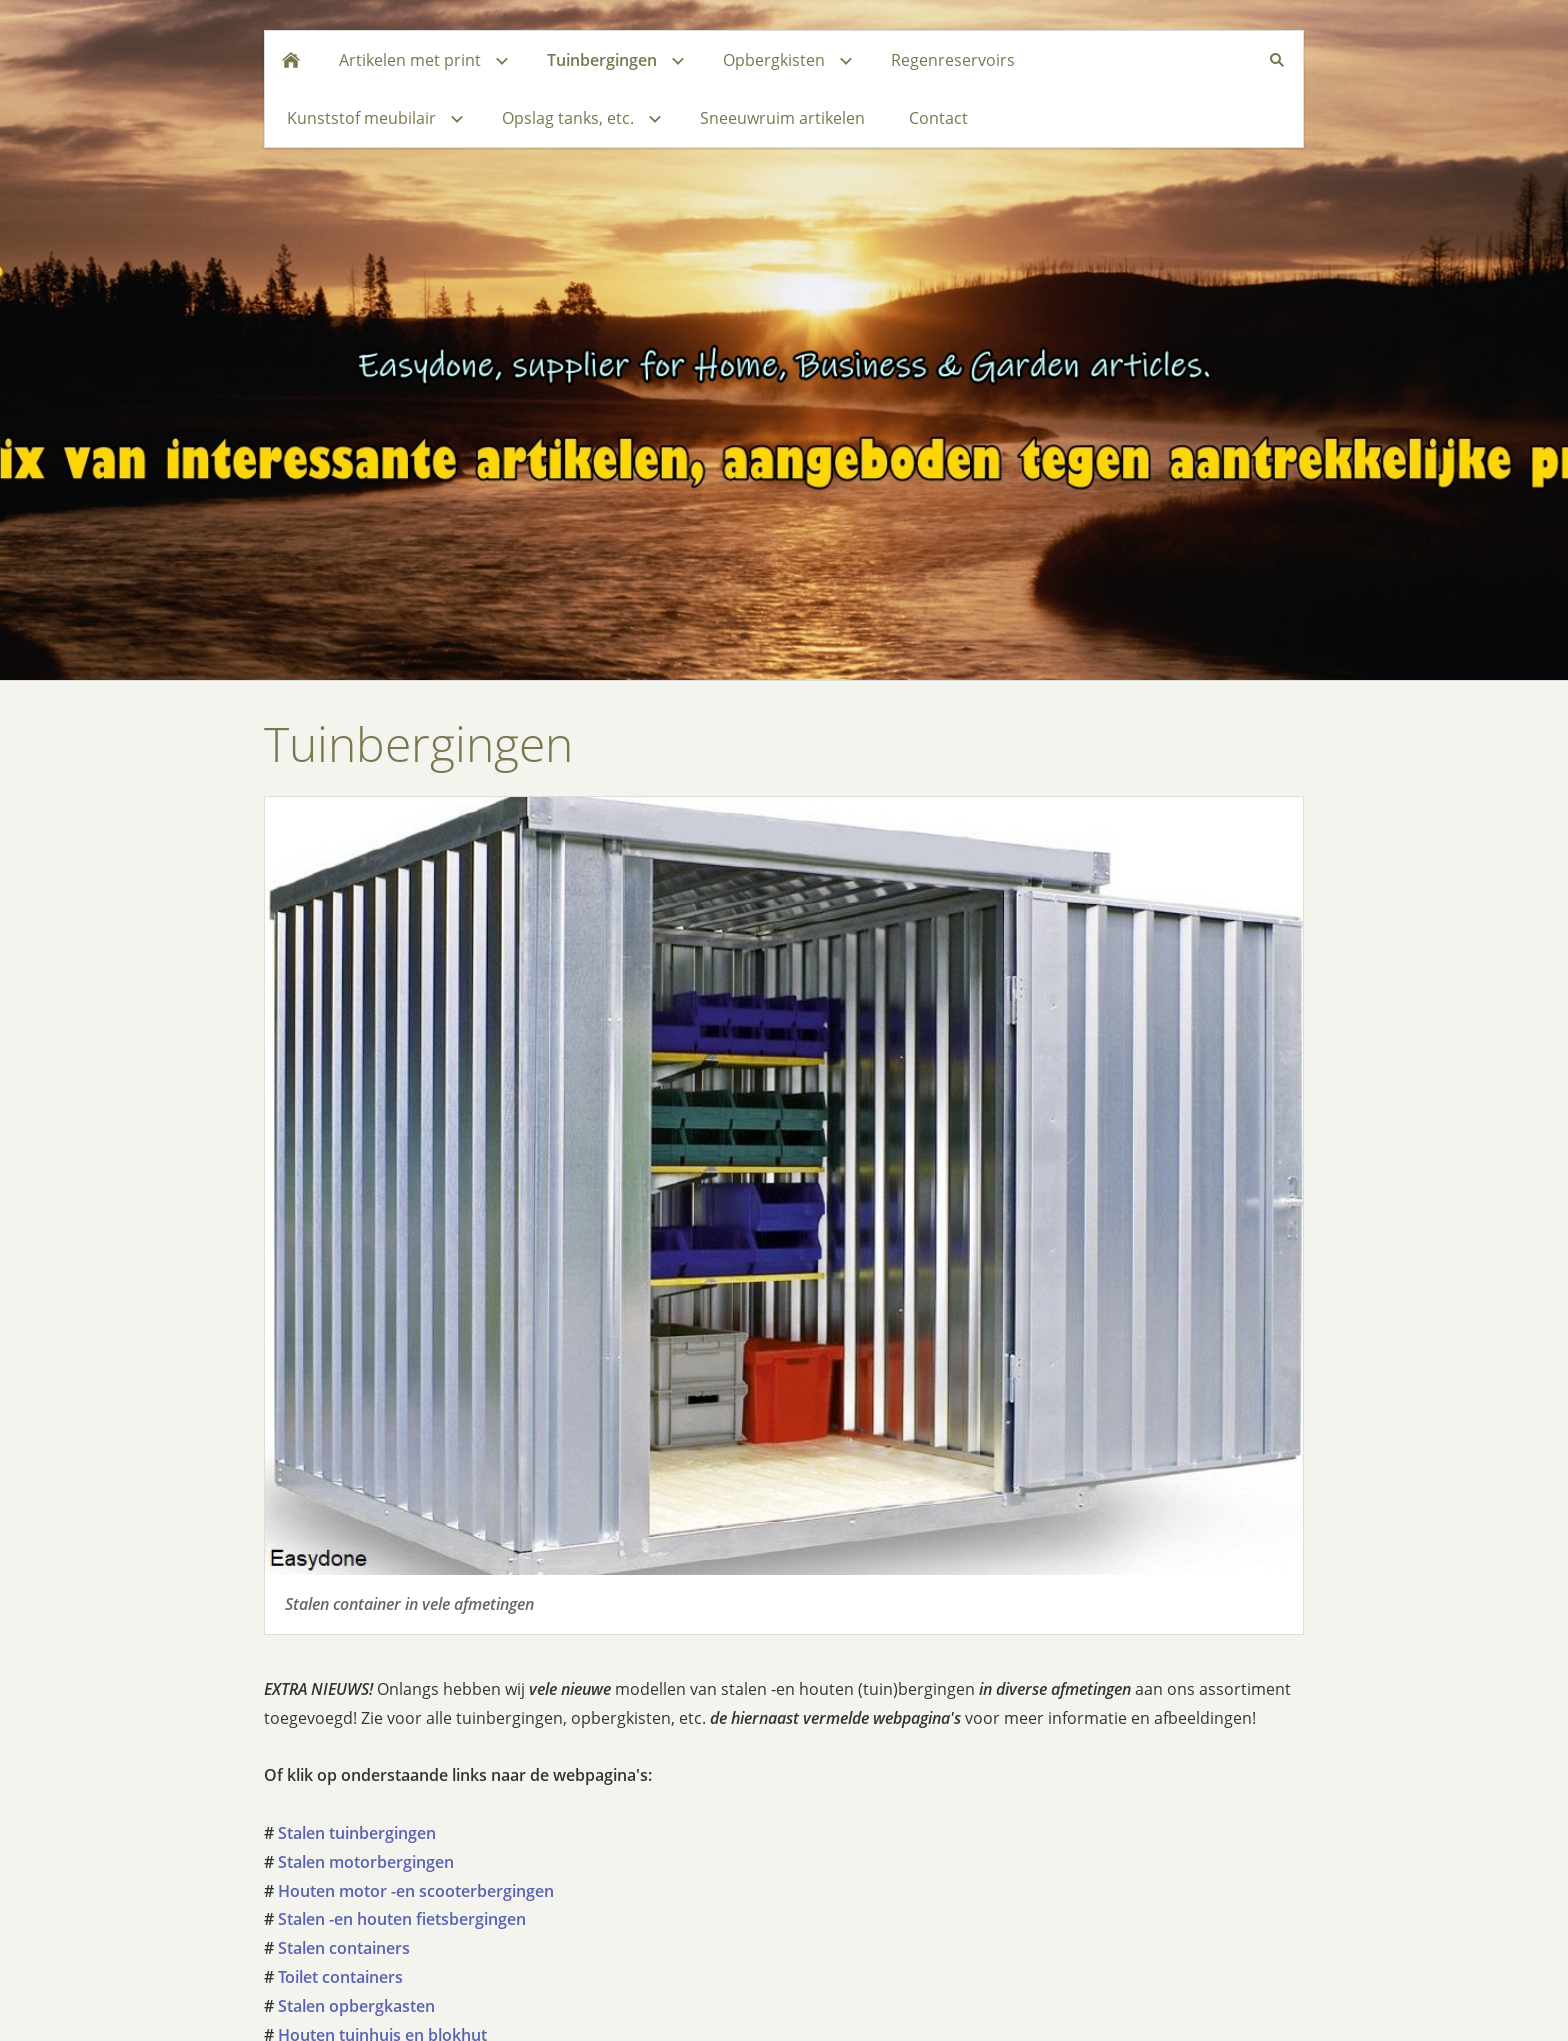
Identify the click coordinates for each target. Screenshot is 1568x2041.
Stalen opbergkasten (356, 2006)
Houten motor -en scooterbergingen (416, 1891)
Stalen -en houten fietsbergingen (402, 1919)
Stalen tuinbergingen (357, 1833)
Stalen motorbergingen (366, 1862)
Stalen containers (344, 1948)
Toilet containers (340, 1977)
